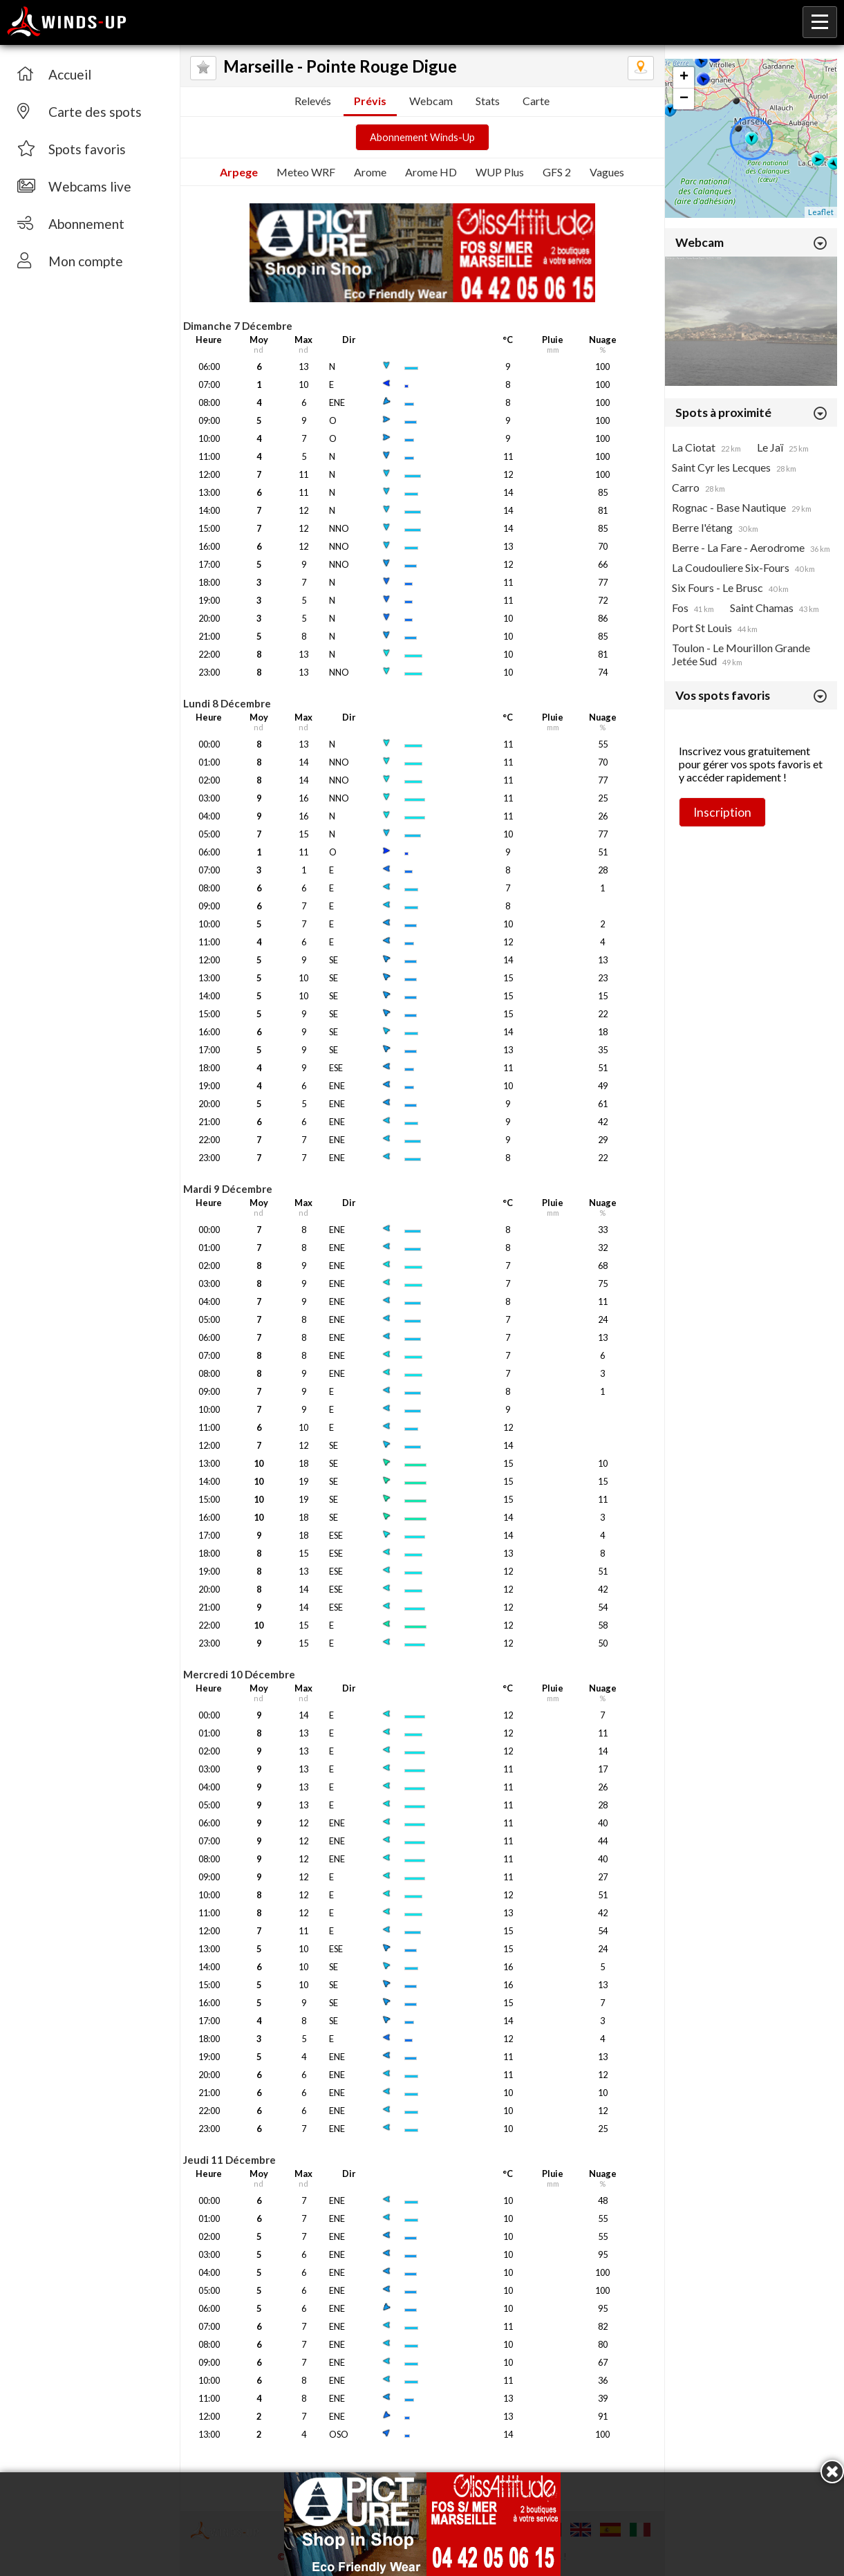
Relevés (312, 100)
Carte (536, 100)
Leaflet (821, 211)
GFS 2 (557, 171)
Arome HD (431, 171)
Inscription (722, 812)
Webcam (431, 100)
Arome (370, 171)
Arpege (239, 171)
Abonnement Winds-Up (422, 137)
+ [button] (683, 77)
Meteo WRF (305, 171)
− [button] (683, 99)
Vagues (607, 171)
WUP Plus (500, 171)
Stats (488, 100)
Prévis (370, 100)
